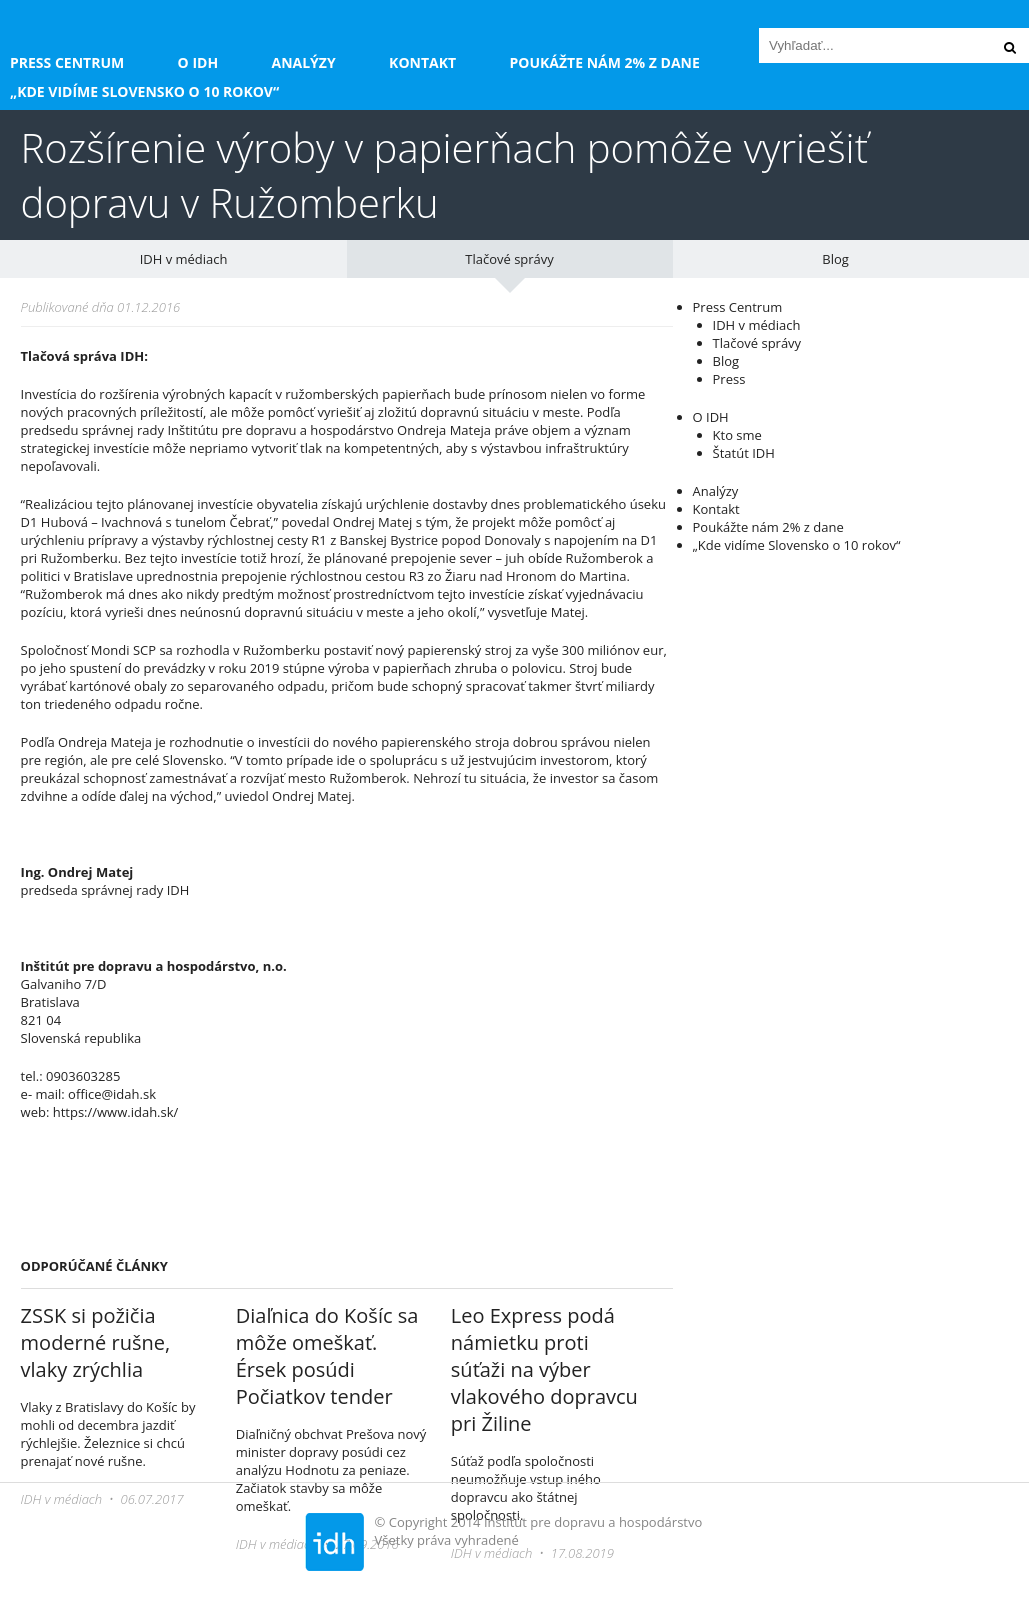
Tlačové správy (509, 259)
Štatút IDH (744, 453)
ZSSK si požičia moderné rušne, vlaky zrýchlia (96, 1342)
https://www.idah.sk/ (116, 1112)
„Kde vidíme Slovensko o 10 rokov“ (144, 91)
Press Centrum (67, 62)
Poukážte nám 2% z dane (604, 62)
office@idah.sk (112, 1094)
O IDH (198, 62)
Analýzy (304, 62)
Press (729, 379)
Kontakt (422, 62)
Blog (835, 259)
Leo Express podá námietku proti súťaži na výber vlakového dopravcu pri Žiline (544, 1369)
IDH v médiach (184, 259)
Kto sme (737, 435)
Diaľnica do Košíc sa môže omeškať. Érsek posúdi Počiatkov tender (327, 1356)
